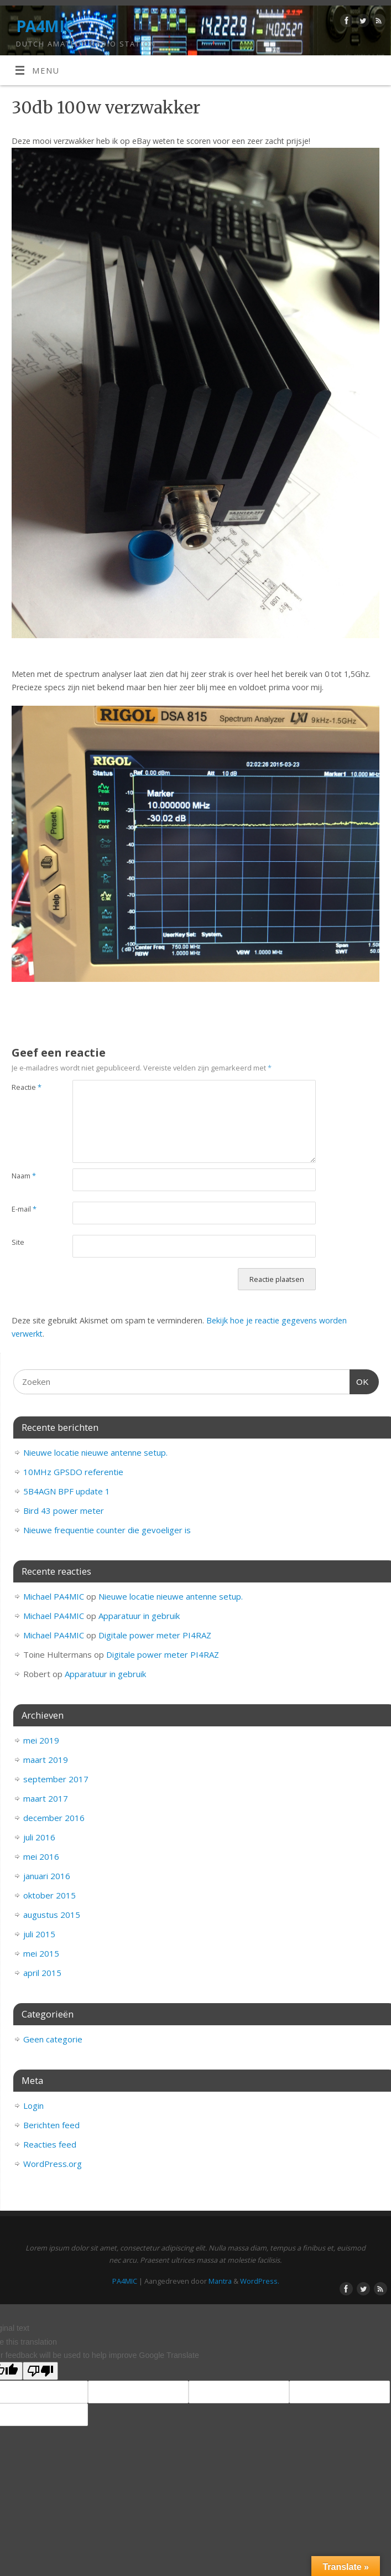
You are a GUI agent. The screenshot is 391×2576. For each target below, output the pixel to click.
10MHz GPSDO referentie (73, 1471)
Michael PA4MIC (53, 1596)
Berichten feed (51, 2124)
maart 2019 (45, 1759)
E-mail (24, 1209)
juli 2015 (39, 1933)
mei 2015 (41, 1953)
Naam (24, 1176)
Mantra (220, 2281)
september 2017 (55, 1778)
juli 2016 (39, 1837)
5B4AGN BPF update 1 (66, 1491)
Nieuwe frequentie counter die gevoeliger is (107, 1529)
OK (359, 1380)
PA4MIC (45, 26)
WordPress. (259, 2281)
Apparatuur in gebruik (139, 1615)
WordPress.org (52, 2163)
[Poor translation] (40, 2371)
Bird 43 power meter (63, 1510)
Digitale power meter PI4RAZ (154, 1635)
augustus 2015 (51, 1914)
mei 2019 (41, 1740)
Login (33, 2105)
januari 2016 (46, 1875)
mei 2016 (41, 1856)
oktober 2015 (49, 1895)
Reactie (26, 1087)
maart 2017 (45, 1798)
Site (18, 1242)
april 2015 (42, 1972)
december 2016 (54, 1817)
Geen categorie (52, 2039)
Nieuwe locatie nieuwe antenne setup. (95, 1452)
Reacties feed (49, 2144)
